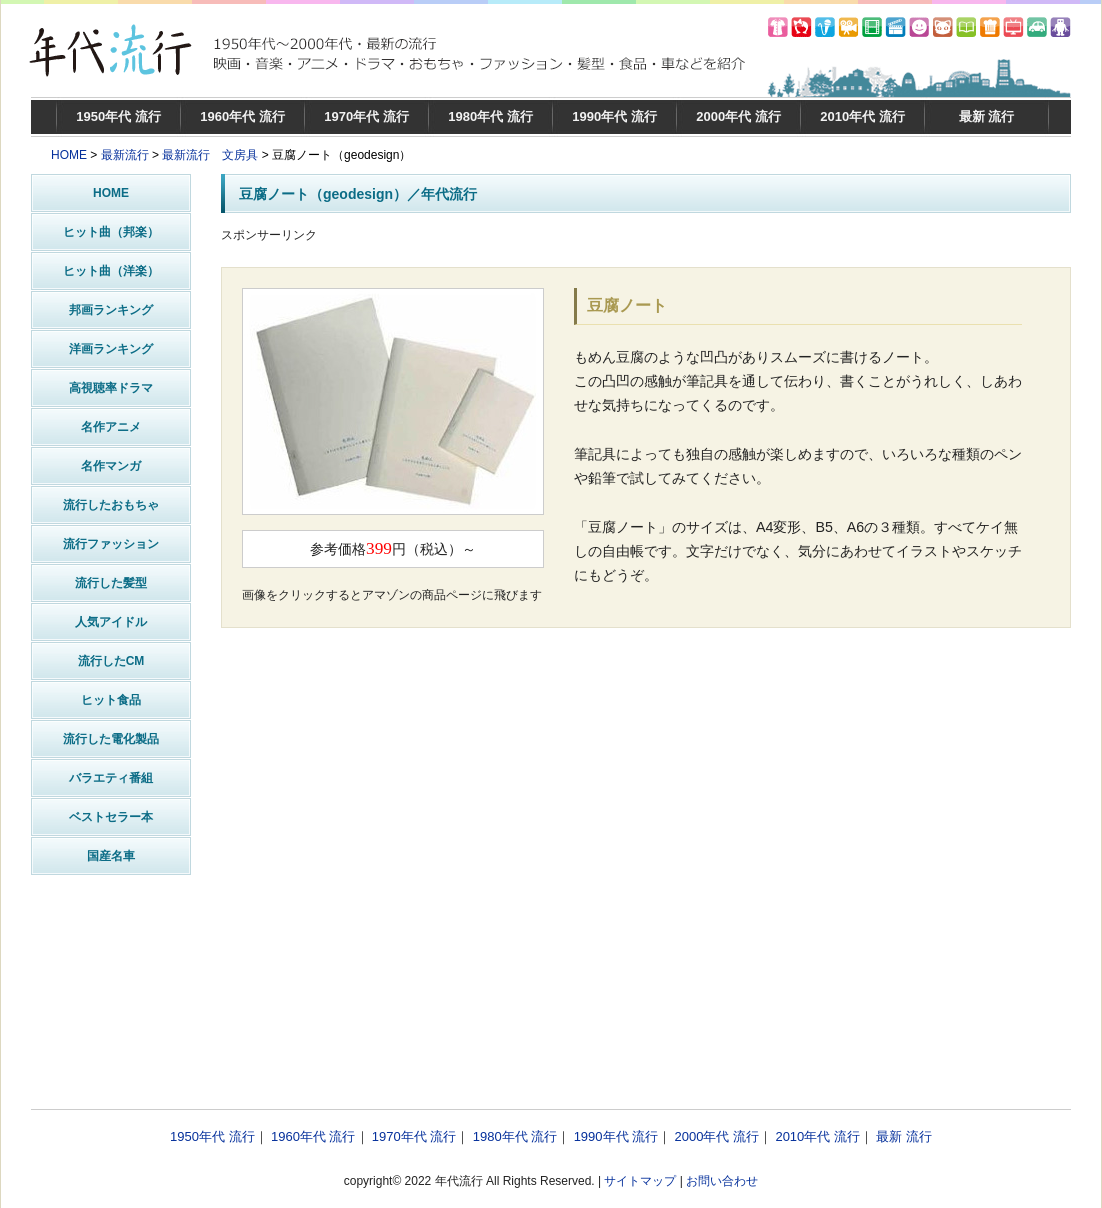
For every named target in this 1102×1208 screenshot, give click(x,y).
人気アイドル (111, 622)
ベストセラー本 (111, 817)
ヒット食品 (111, 700)
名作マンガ (111, 466)
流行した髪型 (111, 583)
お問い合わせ (722, 1181)
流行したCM (111, 661)
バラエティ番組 (111, 778)
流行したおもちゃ (111, 505)
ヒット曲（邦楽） (111, 232)
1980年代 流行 (490, 116)
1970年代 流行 (366, 116)
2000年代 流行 (738, 116)
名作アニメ (111, 427)
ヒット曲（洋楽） (111, 271)
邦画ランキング (111, 310)
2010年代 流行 (862, 116)
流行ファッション (111, 544)
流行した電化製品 (111, 739)
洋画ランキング (111, 349)
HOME (69, 155)
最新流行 (125, 155)
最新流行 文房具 (210, 155)
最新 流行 (987, 116)
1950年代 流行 (118, 116)
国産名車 (111, 856)
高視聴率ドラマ (111, 388)
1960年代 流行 (242, 116)
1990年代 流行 (614, 116)
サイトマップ (640, 1181)
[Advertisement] (646, 906)
